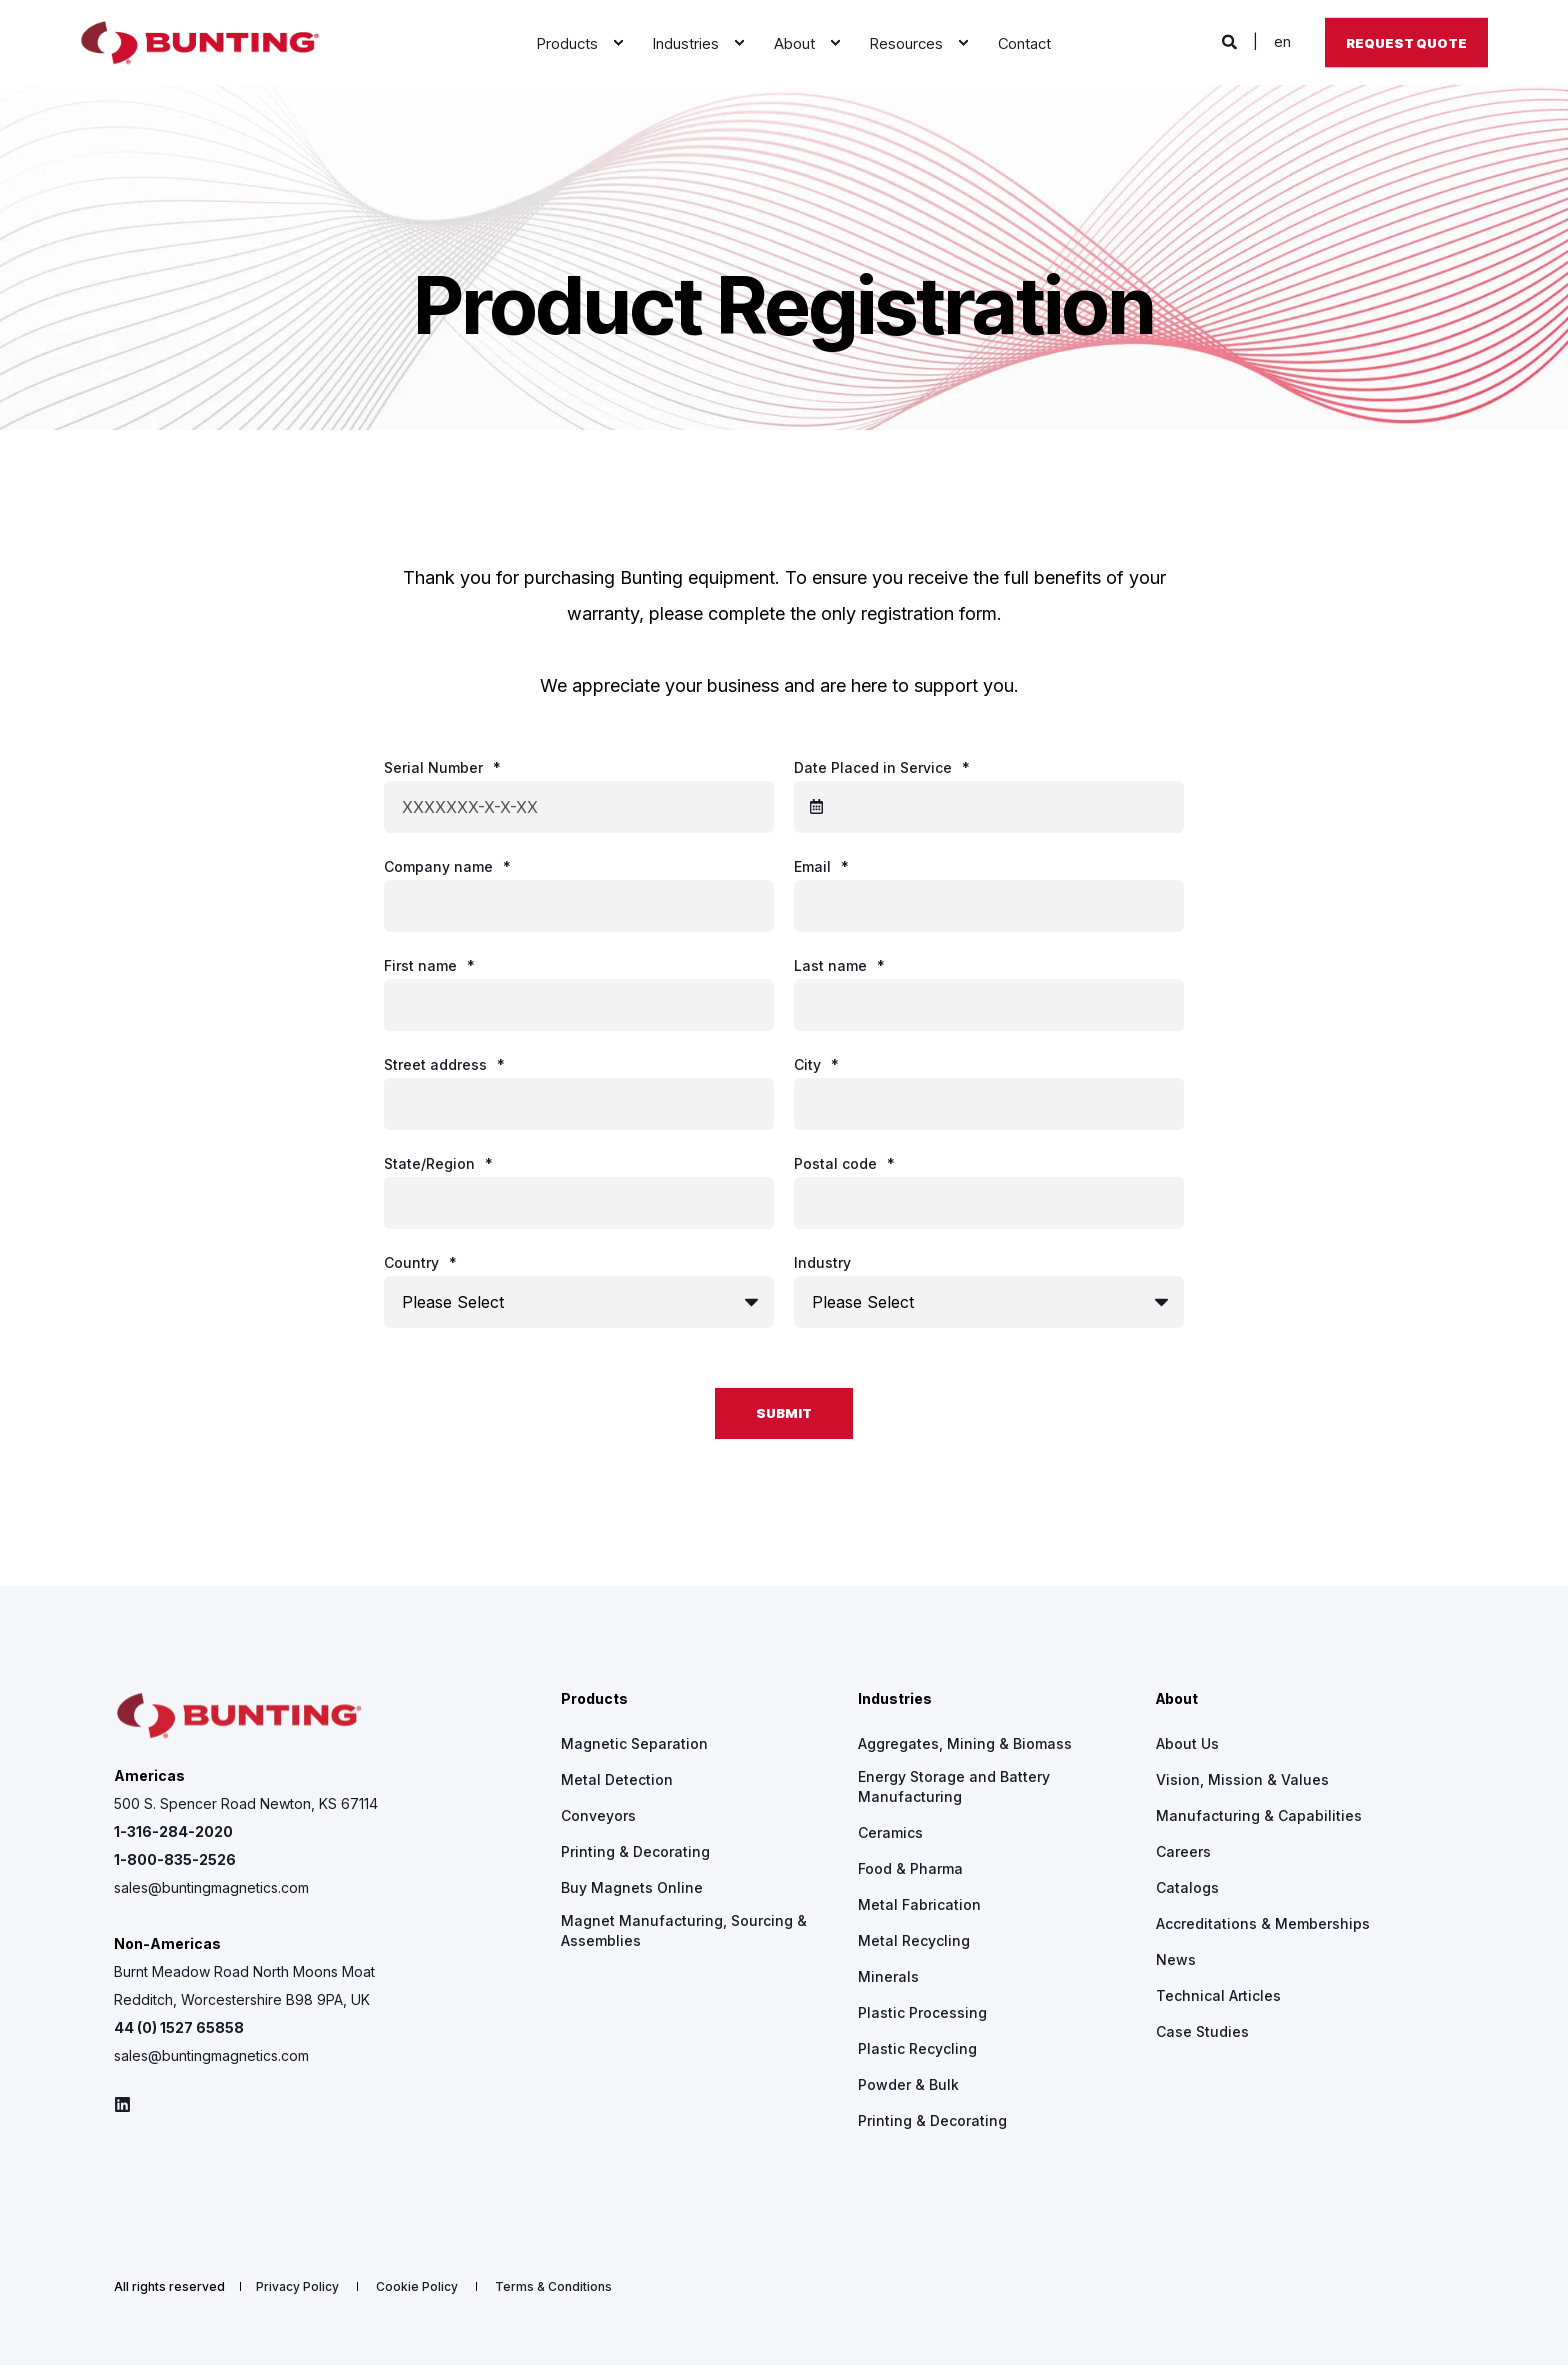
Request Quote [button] (1406, 42)
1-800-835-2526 (175, 1859)
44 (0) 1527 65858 (179, 2027)
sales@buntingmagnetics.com (211, 1887)
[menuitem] (618, 43)
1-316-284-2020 (173, 1831)
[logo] (239, 1716)
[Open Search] (1231, 41)
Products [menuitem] (594, 1699)
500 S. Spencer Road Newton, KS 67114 (246, 1803)
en (1282, 41)
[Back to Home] (200, 43)
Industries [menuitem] (895, 1699)
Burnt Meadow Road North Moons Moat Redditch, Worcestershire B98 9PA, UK (244, 1985)
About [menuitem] (1177, 1699)
